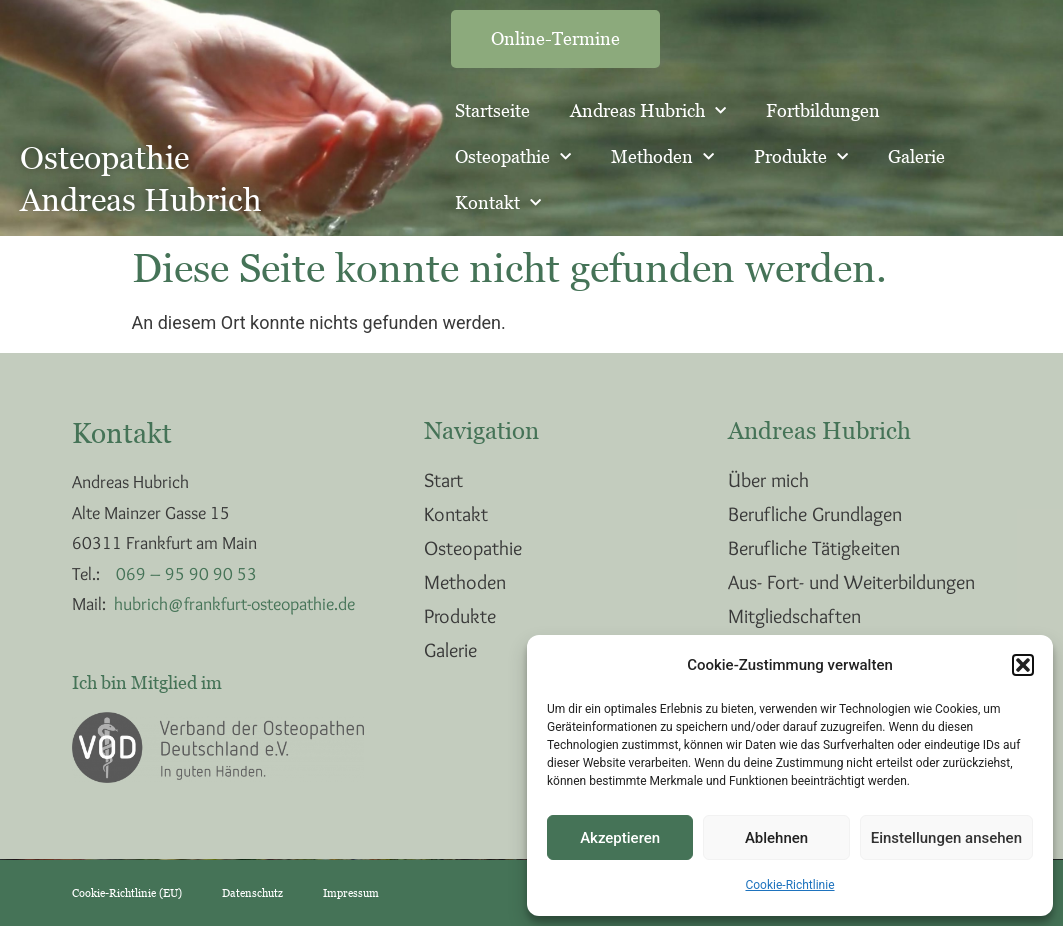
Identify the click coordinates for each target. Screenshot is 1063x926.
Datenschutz (252, 893)
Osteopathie (513, 157)
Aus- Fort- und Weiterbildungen (851, 582)
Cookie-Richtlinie (789, 885)
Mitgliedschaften (794, 616)
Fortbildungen (823, 110)
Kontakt (498, 203)
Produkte (801, 157)
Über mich (768, 480)
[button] (1023, 665)
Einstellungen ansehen (946, 838)
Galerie (916, 156)
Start (443, 480)
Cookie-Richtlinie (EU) (127, 893)
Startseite (492, 110)
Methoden (662, 157)
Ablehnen (776, 838)
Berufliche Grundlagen (815, 514)
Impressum (351, 893)
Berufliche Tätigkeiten (814, 548)
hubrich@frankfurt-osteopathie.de (234, 604)
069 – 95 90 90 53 (186, 574)
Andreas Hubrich (648, 111)
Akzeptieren (620, 838)
